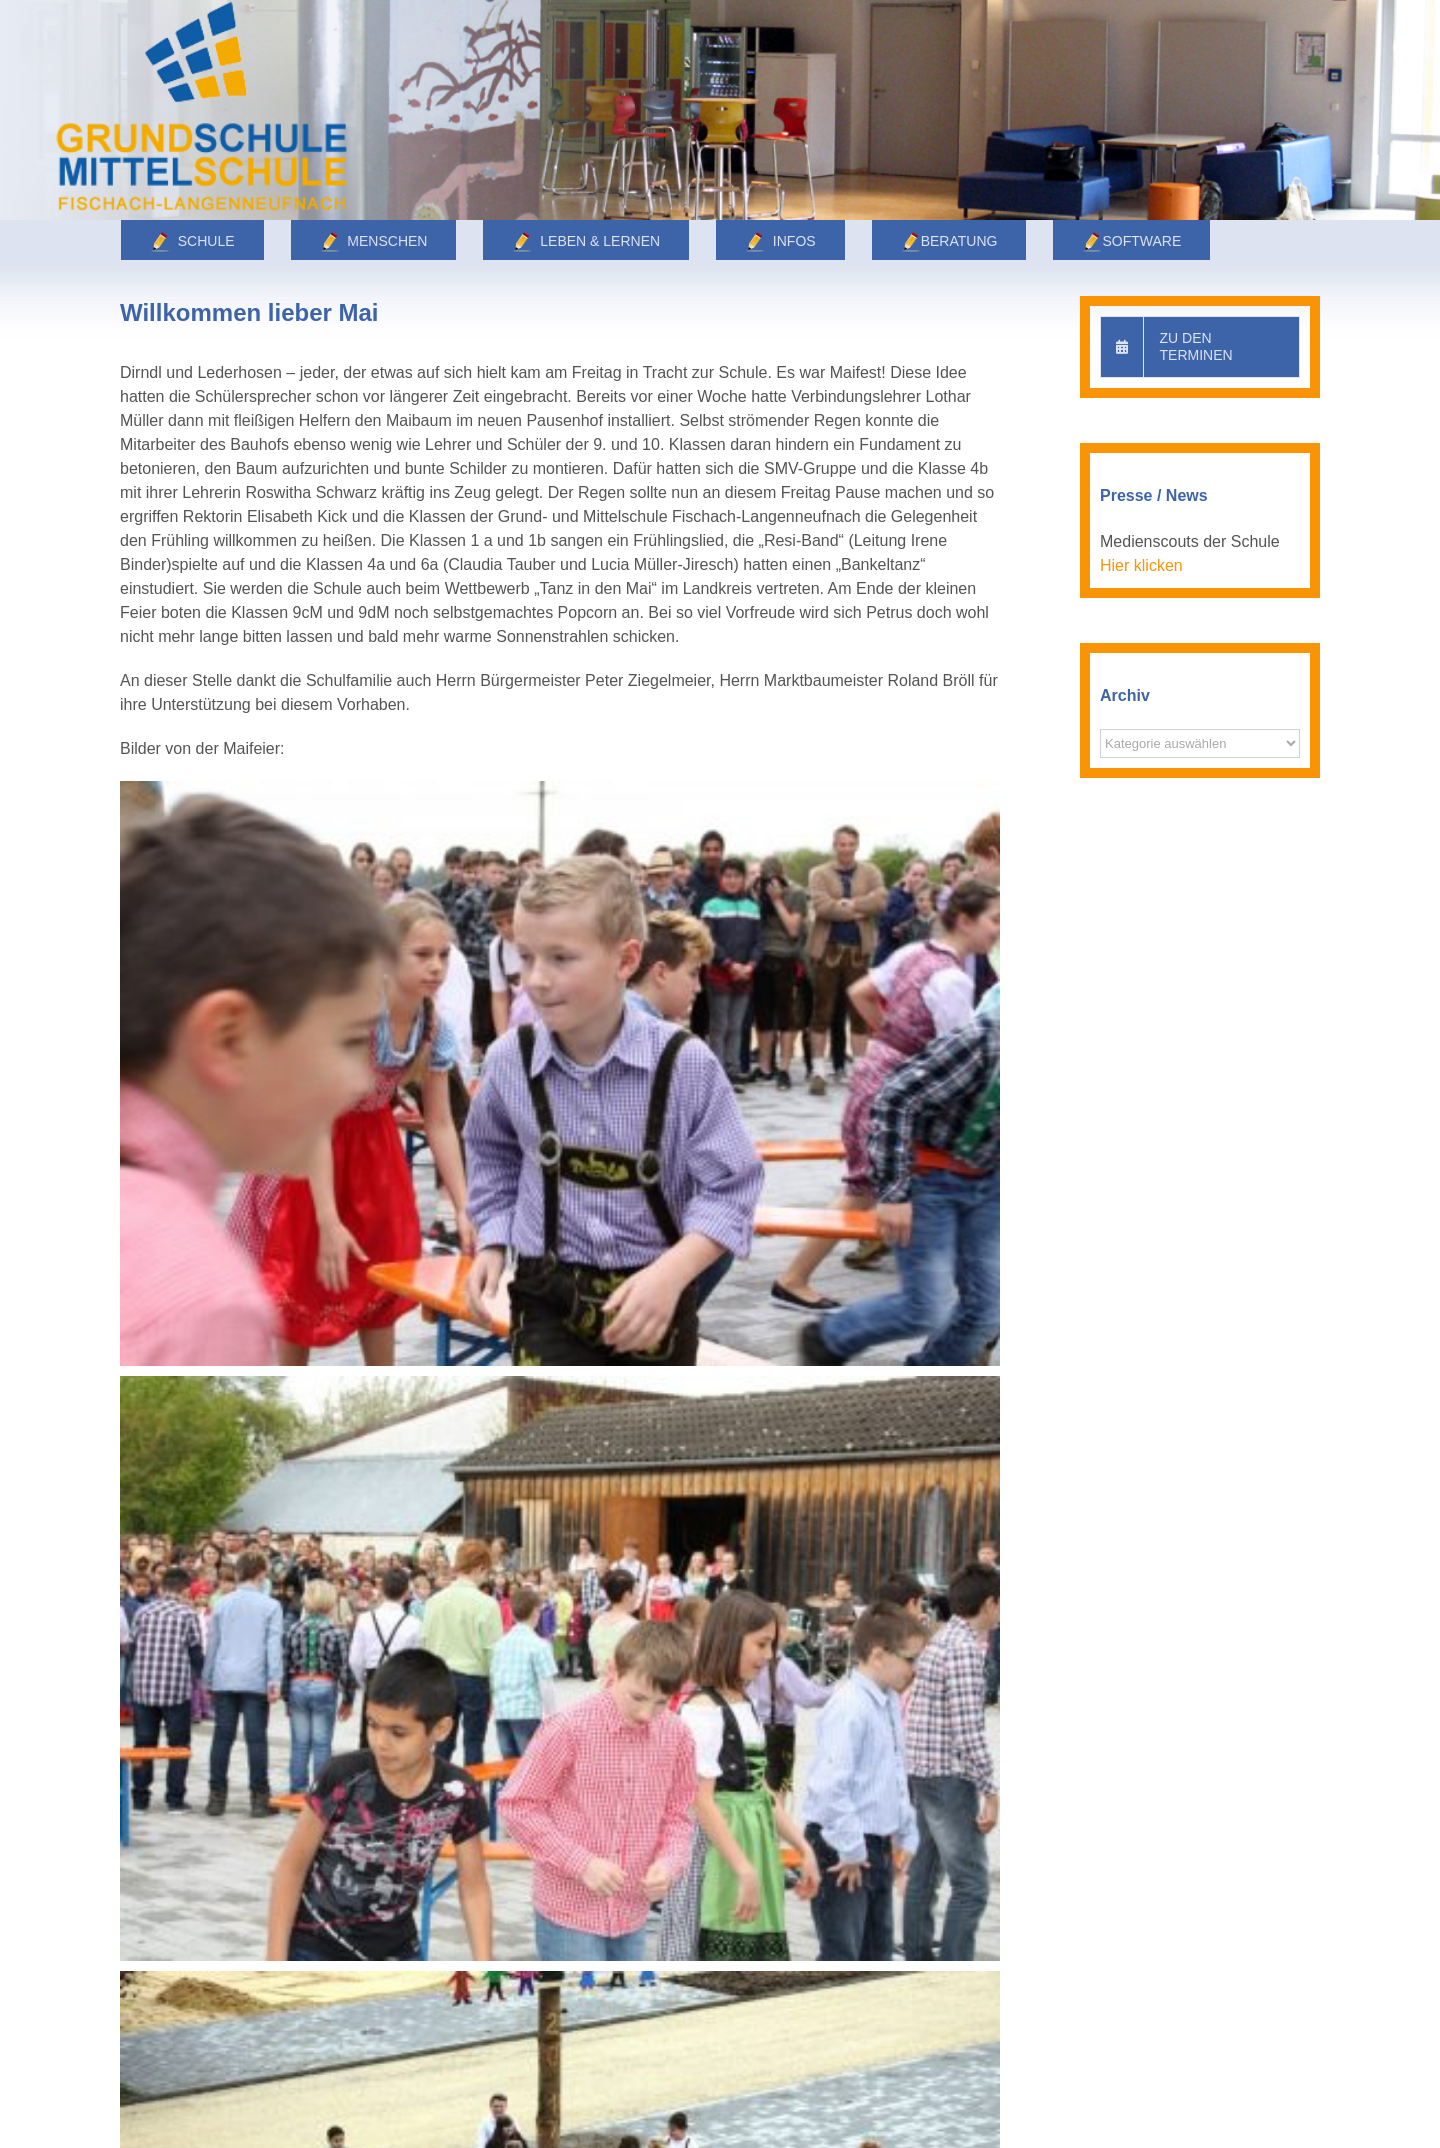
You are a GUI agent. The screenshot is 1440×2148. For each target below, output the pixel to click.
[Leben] (720, 110)
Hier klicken (1141, 565)
